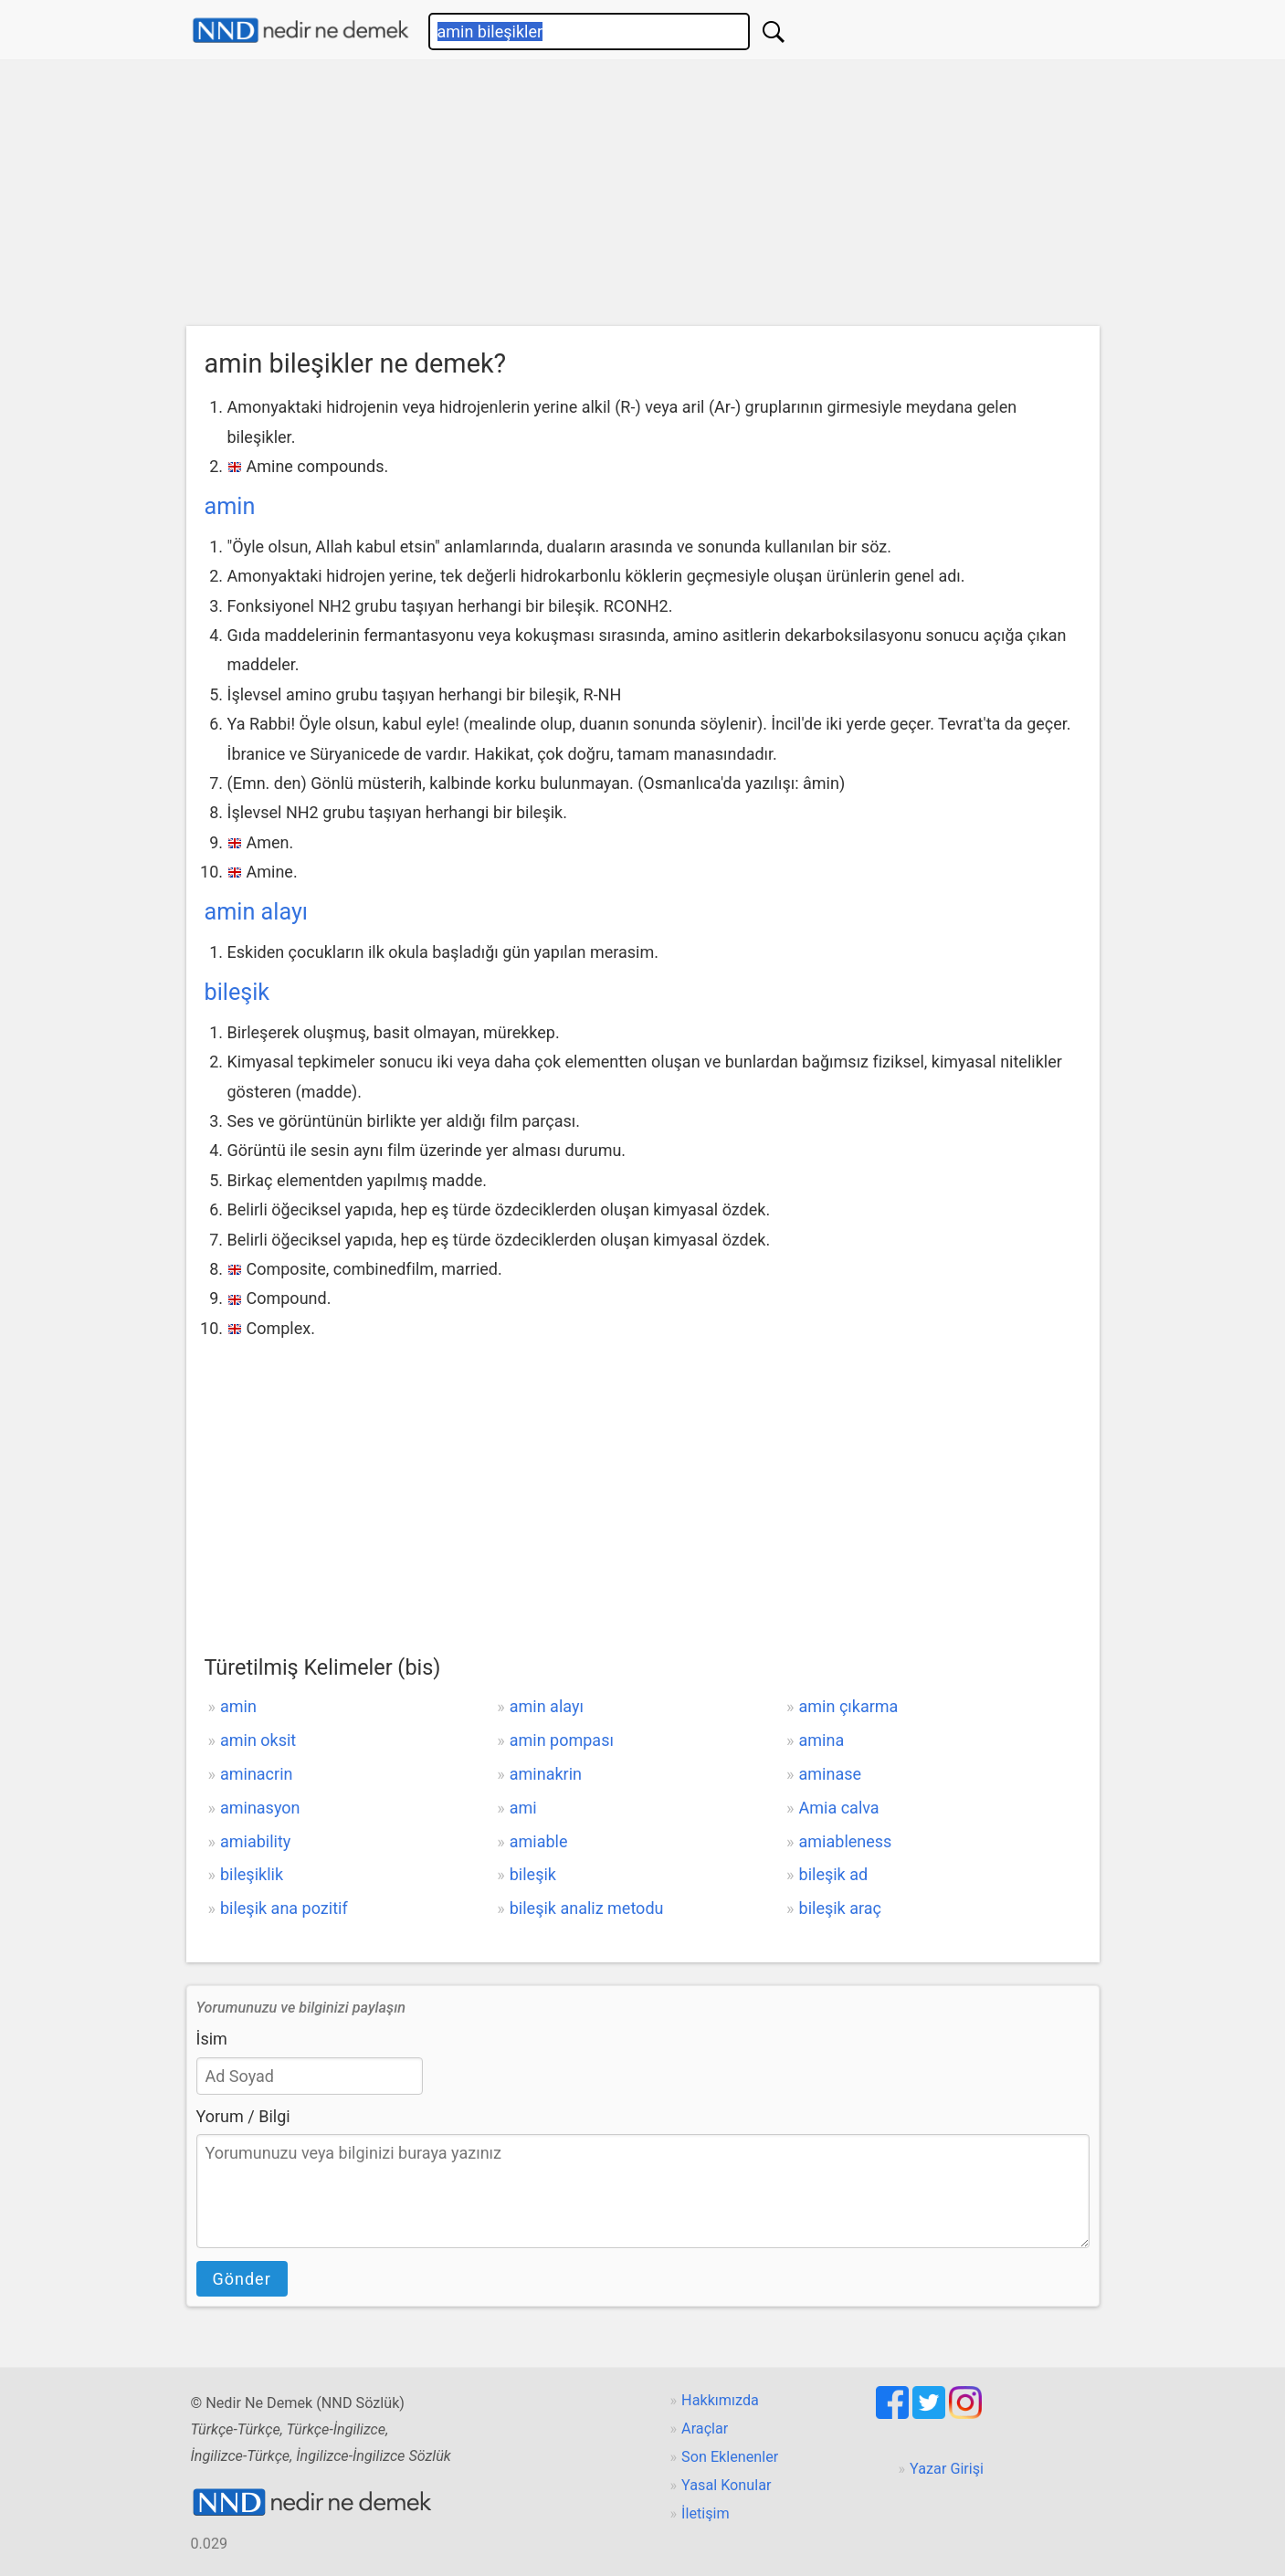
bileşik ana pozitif (284, 1908)
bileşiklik (251, 1874)
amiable (539, 1841)
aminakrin (546, 1773)
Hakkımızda (720, 2400)
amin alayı (257, 912)
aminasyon (260, 1807)
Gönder (242, 2278)
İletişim (705, 2513)
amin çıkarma (849, 1706)
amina (822, 1740)
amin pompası (562, 1740)
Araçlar (704, 2428)
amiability (255, 1841)
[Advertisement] (643, 197)
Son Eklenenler (729, 2457)
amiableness (845, 1841)
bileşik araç (840, 1908)
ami (523, 1807)
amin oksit (258, 1740)
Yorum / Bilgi (243, 2116)
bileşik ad (834, 1874)
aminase (830, 1773)
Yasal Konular (726, 2485)
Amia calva (839, 1807)
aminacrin (256, 1773)
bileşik (237, 992)
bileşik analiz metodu (587, 1908)
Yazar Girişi (947, 2468)
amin (230, 506)
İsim (211, 2038)
